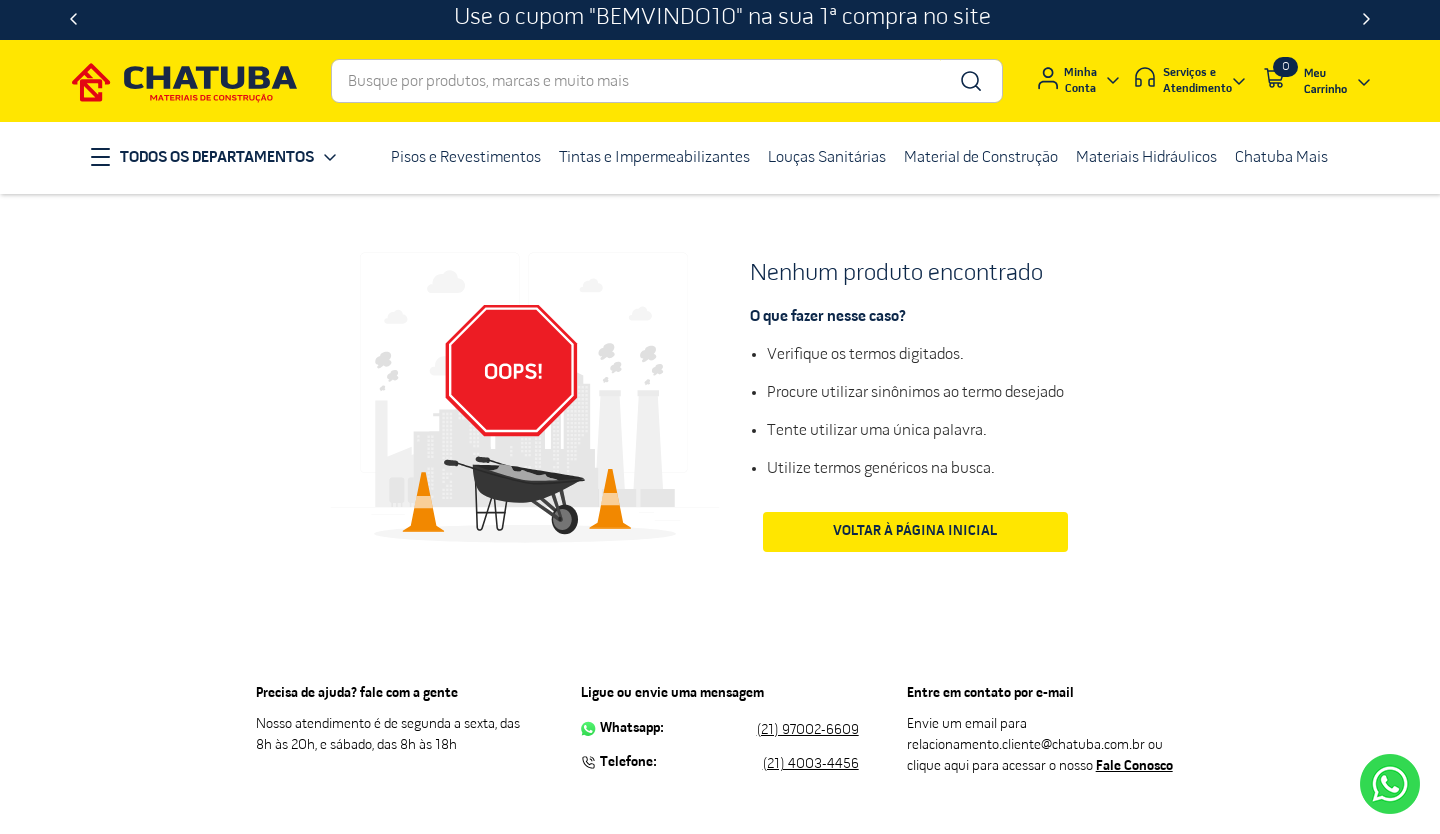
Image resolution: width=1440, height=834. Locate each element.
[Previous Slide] (73, 20)
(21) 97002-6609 (808, 730)
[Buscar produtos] (969, 81)
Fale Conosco (1134, 766)
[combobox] (667, 81)
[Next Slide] (1366, 20)
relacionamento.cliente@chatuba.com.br (1026, 745)
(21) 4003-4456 (811, 764)
